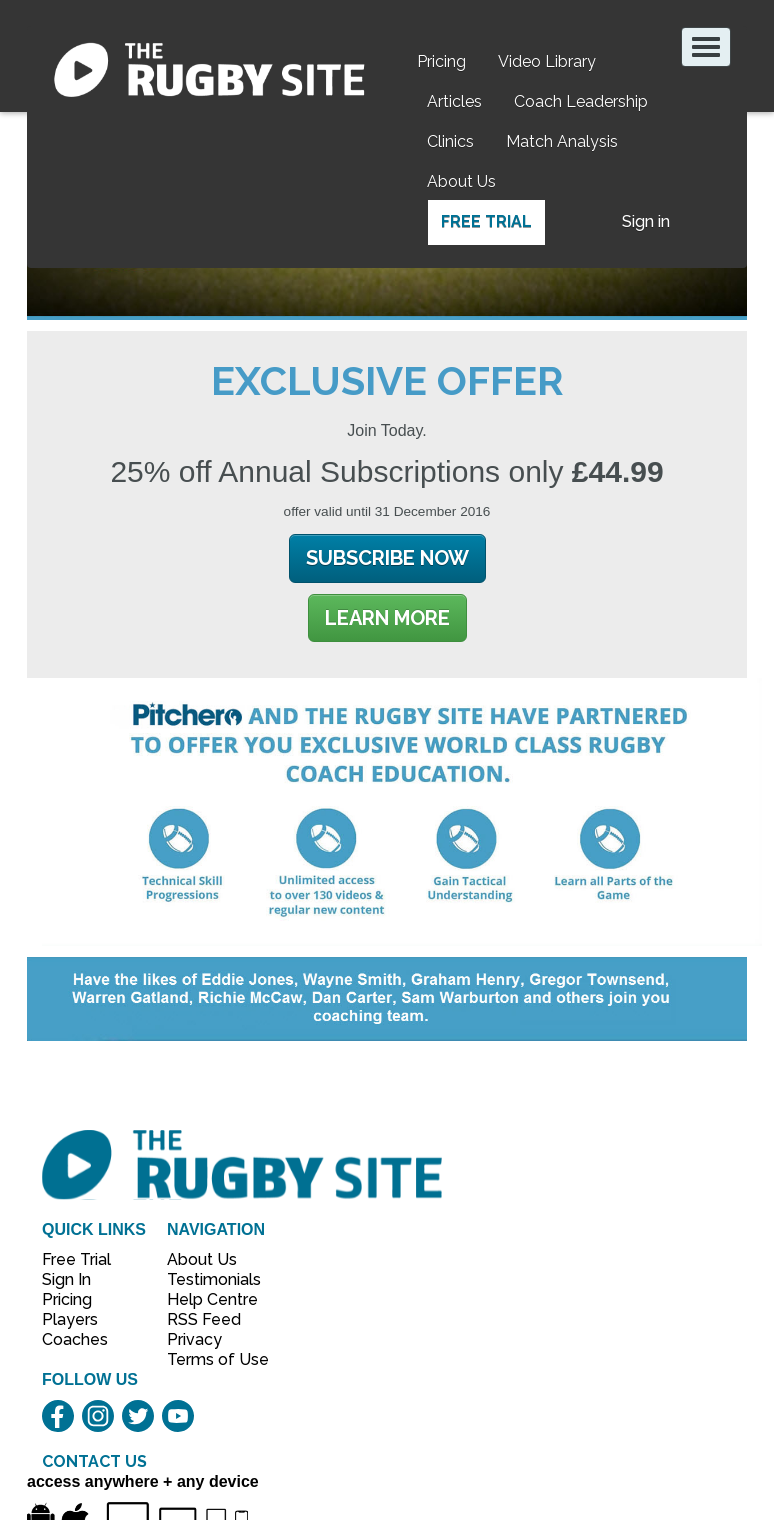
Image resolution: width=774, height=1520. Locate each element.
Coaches (75, 1339)
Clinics (450, 141)
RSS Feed (206, 1319)
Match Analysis (562, 141)
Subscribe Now (387, 558)
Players (70, 1319)
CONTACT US (94, 1461)
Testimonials (207, 1279)
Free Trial (486, 221)
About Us (461, 181)
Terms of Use (207, 1359)
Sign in (646, 221)
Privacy (194, 1339)
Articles (454, 101)
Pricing (441, 61)
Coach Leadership (581, 101)
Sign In (66, 1279)
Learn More (387, 618)
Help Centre (207, 1299)
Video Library (547, 61)
